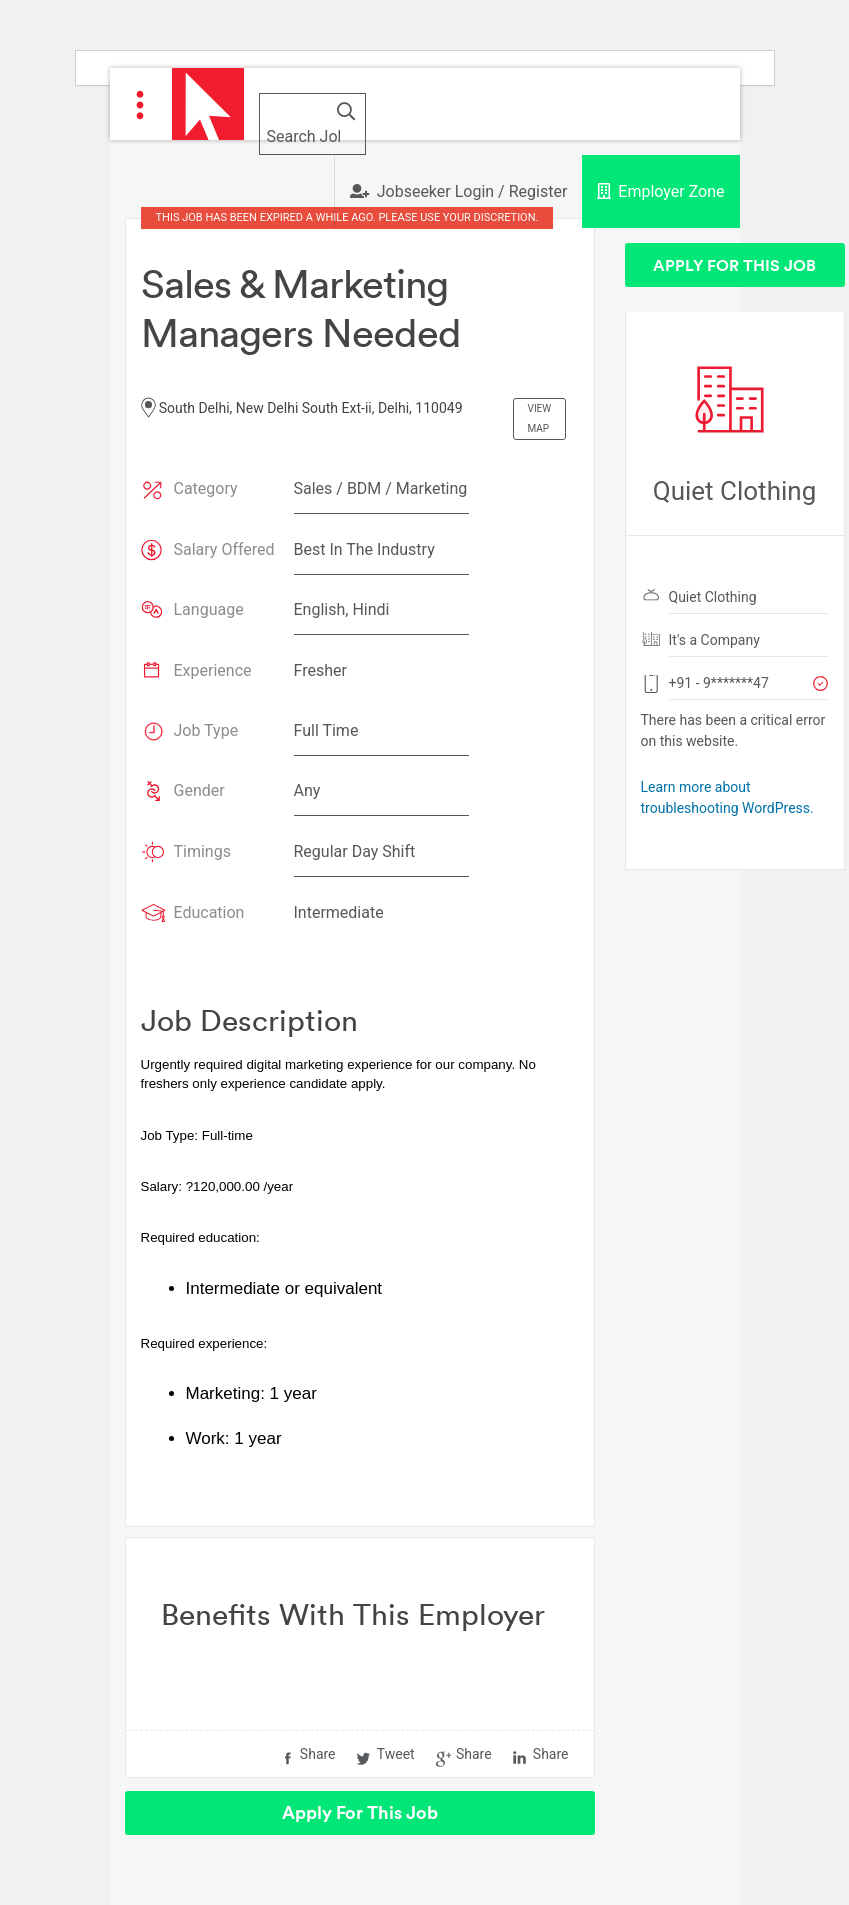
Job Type (206, 730)
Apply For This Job (360, 1812)
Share (318, 1754)
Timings (202, 851)
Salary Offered (224, 549)
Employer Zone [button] (660, 191)
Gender (199, 790)
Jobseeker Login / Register (459, 191)
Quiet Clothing (713, 597)
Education (209, 912)
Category (206, 488)
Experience (213, 670)
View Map (540, 418)
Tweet (396, 1754)
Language (209, 609)
